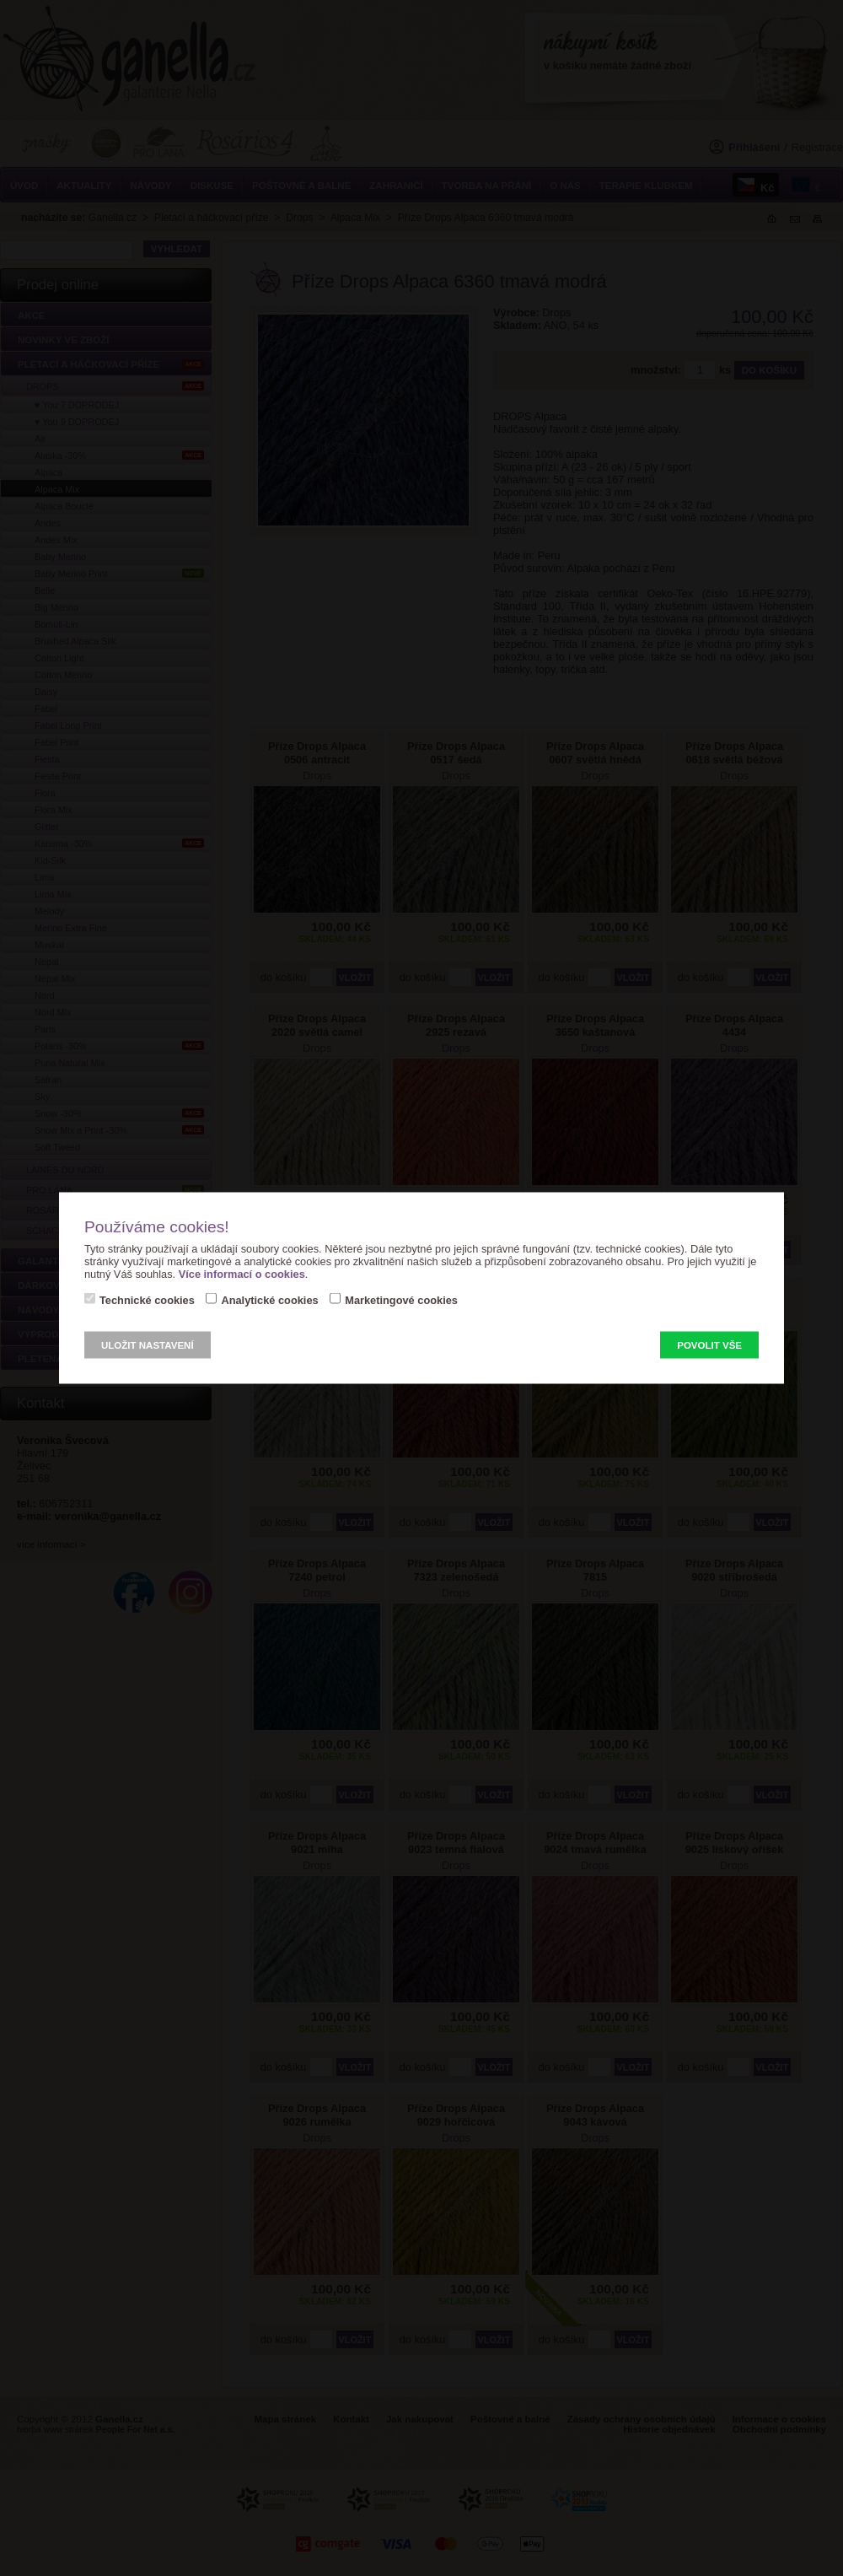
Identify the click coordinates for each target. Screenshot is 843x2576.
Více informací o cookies (242, 1274)
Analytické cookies (269, 1300)
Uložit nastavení (147, 1345)
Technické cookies (147, 1300)
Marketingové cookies (401, 1300)
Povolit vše (709, 1345)
